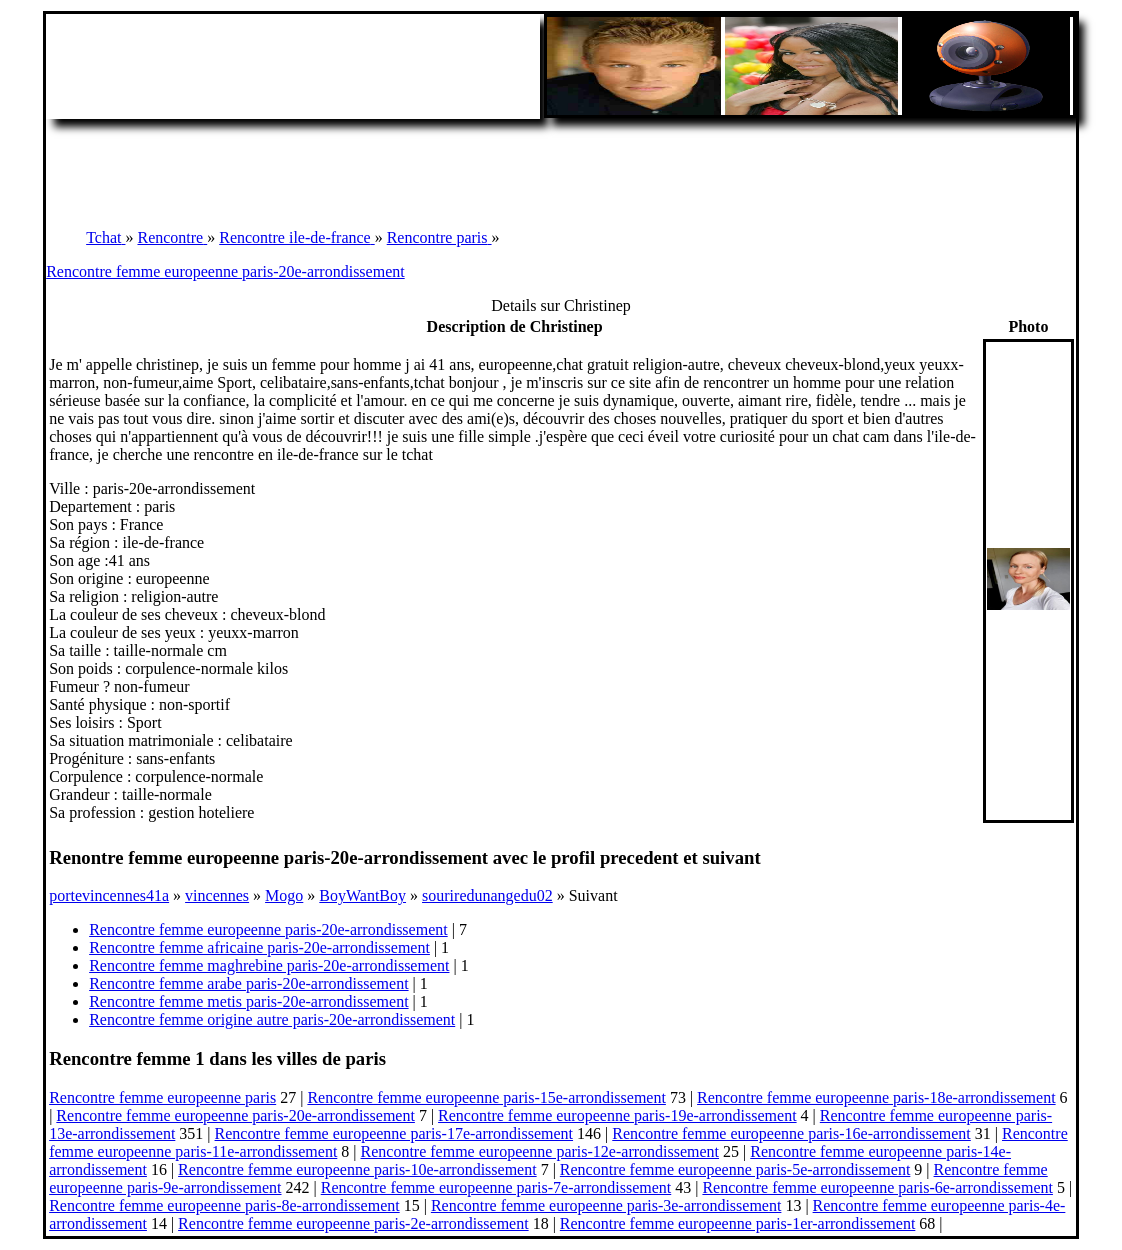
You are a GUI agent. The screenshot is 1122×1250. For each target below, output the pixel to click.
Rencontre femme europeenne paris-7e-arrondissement (496, 1187)
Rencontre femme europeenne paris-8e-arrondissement (224, 1205)
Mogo (284, 895)
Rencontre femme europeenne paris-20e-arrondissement (225, 271)
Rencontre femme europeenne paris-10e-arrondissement (357, 1169)
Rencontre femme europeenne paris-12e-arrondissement (540, 1151)
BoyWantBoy (362, 895)
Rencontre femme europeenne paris (162, 1097)
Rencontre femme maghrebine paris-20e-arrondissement (269, 965)
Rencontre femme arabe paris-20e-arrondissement (248, 983)
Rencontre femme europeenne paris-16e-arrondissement (791, 1133)
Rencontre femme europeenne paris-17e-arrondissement (394, 1133)
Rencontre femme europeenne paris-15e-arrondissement (486, 1097)
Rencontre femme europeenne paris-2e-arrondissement (353, 1223)
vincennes (217, 895)
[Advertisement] (561, 164)
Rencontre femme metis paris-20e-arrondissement (248, 1001)
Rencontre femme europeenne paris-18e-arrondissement (876, 1097)
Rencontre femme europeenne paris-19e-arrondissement (617, 1115)
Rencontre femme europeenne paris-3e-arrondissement (606, 1205)
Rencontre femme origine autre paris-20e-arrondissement (272, 1019)
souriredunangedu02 (487, 895)
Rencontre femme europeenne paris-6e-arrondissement (877, 1187)
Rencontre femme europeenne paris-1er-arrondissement (738, 1223)
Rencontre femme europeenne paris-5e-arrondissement (735, 1169)
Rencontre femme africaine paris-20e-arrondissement (259, 947)
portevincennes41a (109, 895)
